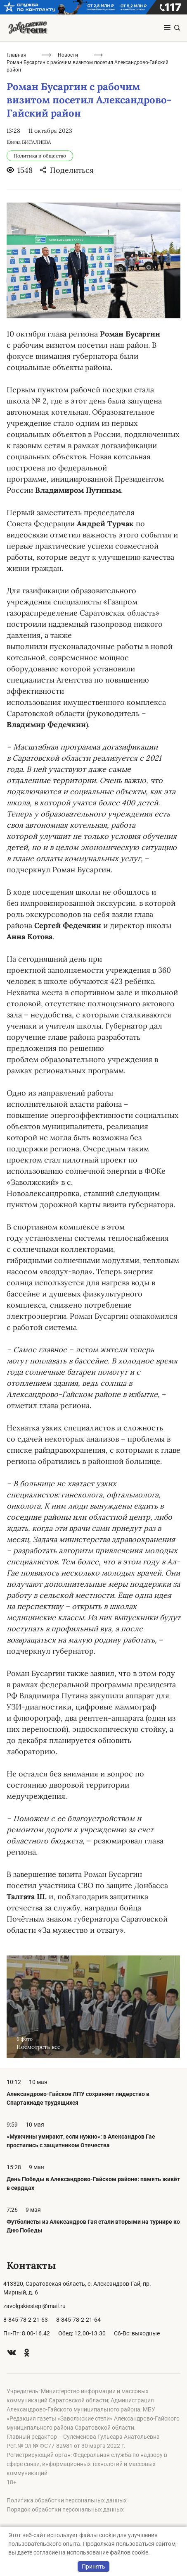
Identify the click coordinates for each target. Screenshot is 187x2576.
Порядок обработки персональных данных (65, 2509)
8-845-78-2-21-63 (25, 2319)
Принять (93, 2566)
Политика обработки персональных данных (67, 2500)
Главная (16, 55)
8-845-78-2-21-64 (78, 2319)
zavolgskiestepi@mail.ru (34, 2306)
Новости (68, 55)
